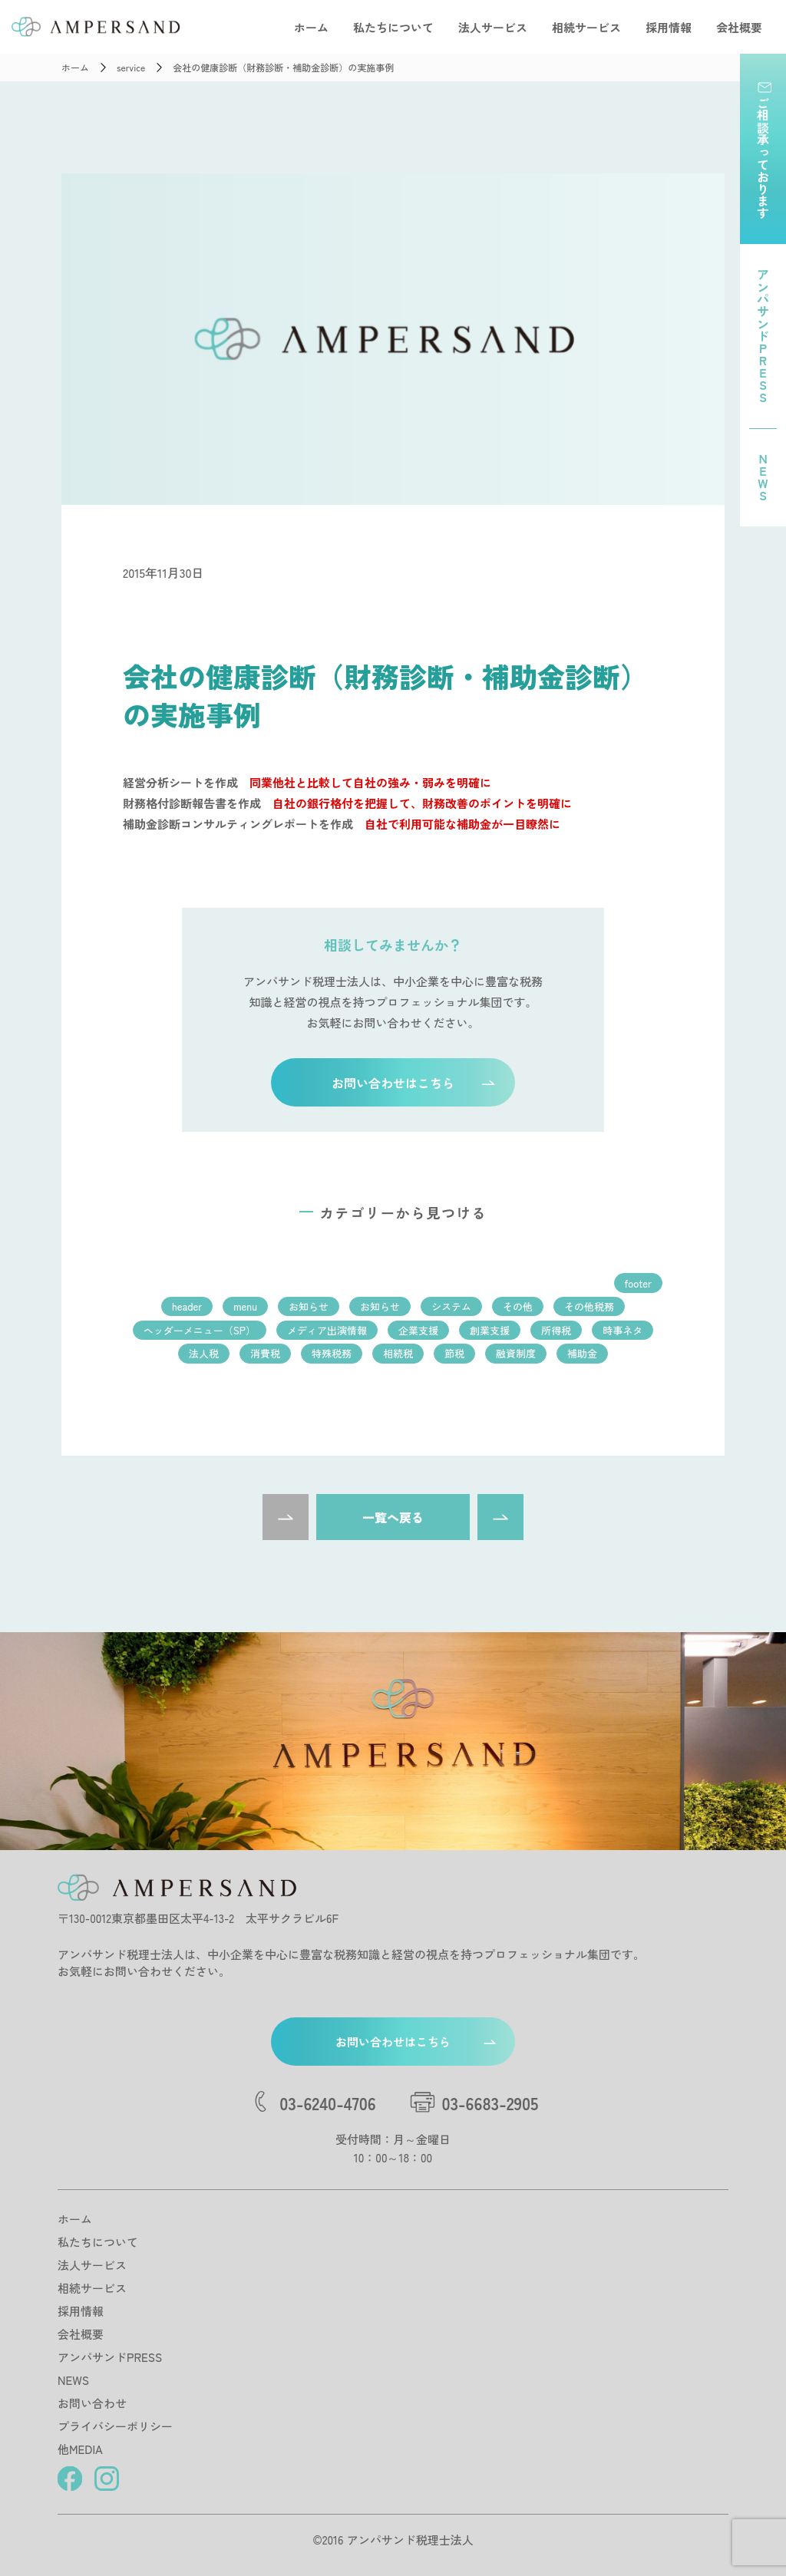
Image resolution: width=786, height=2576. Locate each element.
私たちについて (393, 27)
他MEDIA (80, 2449)
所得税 (556, 1330)
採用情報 (669, 27)
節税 (454, 1353)
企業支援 (418, 1330)
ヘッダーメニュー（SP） (200, 1330)
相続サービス (586, 27)
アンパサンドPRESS (110, 2357)
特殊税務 (332, 1353)
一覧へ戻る (393, 1517)
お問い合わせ (92, 2403)
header (187, 1306)
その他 (518, 1306)
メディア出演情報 (327, 1330)
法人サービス (492, 27)
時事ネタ (622, 1330)
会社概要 (739, 27)
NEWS (73, 2380)
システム (451, 1306)
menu (245, 1306)
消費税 (265, 1353)
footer (638, 1283)
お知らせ (309, 1306)
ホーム (311, 27)
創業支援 (490, 1330)
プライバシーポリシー (115, 2426)
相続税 (398, 1353)
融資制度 (516, 1353)
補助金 (582, 1353)
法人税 (204, 1353)
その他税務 (589, 1306)
